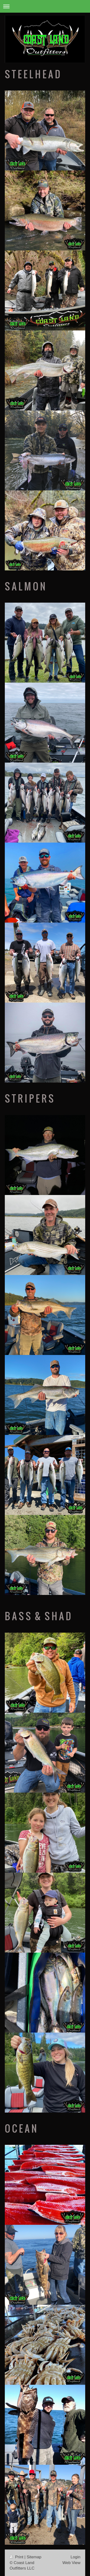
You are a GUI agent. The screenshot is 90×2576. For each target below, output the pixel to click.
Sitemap (34, 2557)
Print (17, 2557)
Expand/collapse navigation (45, 6)
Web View (71, 2562)
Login (75, 2557)
